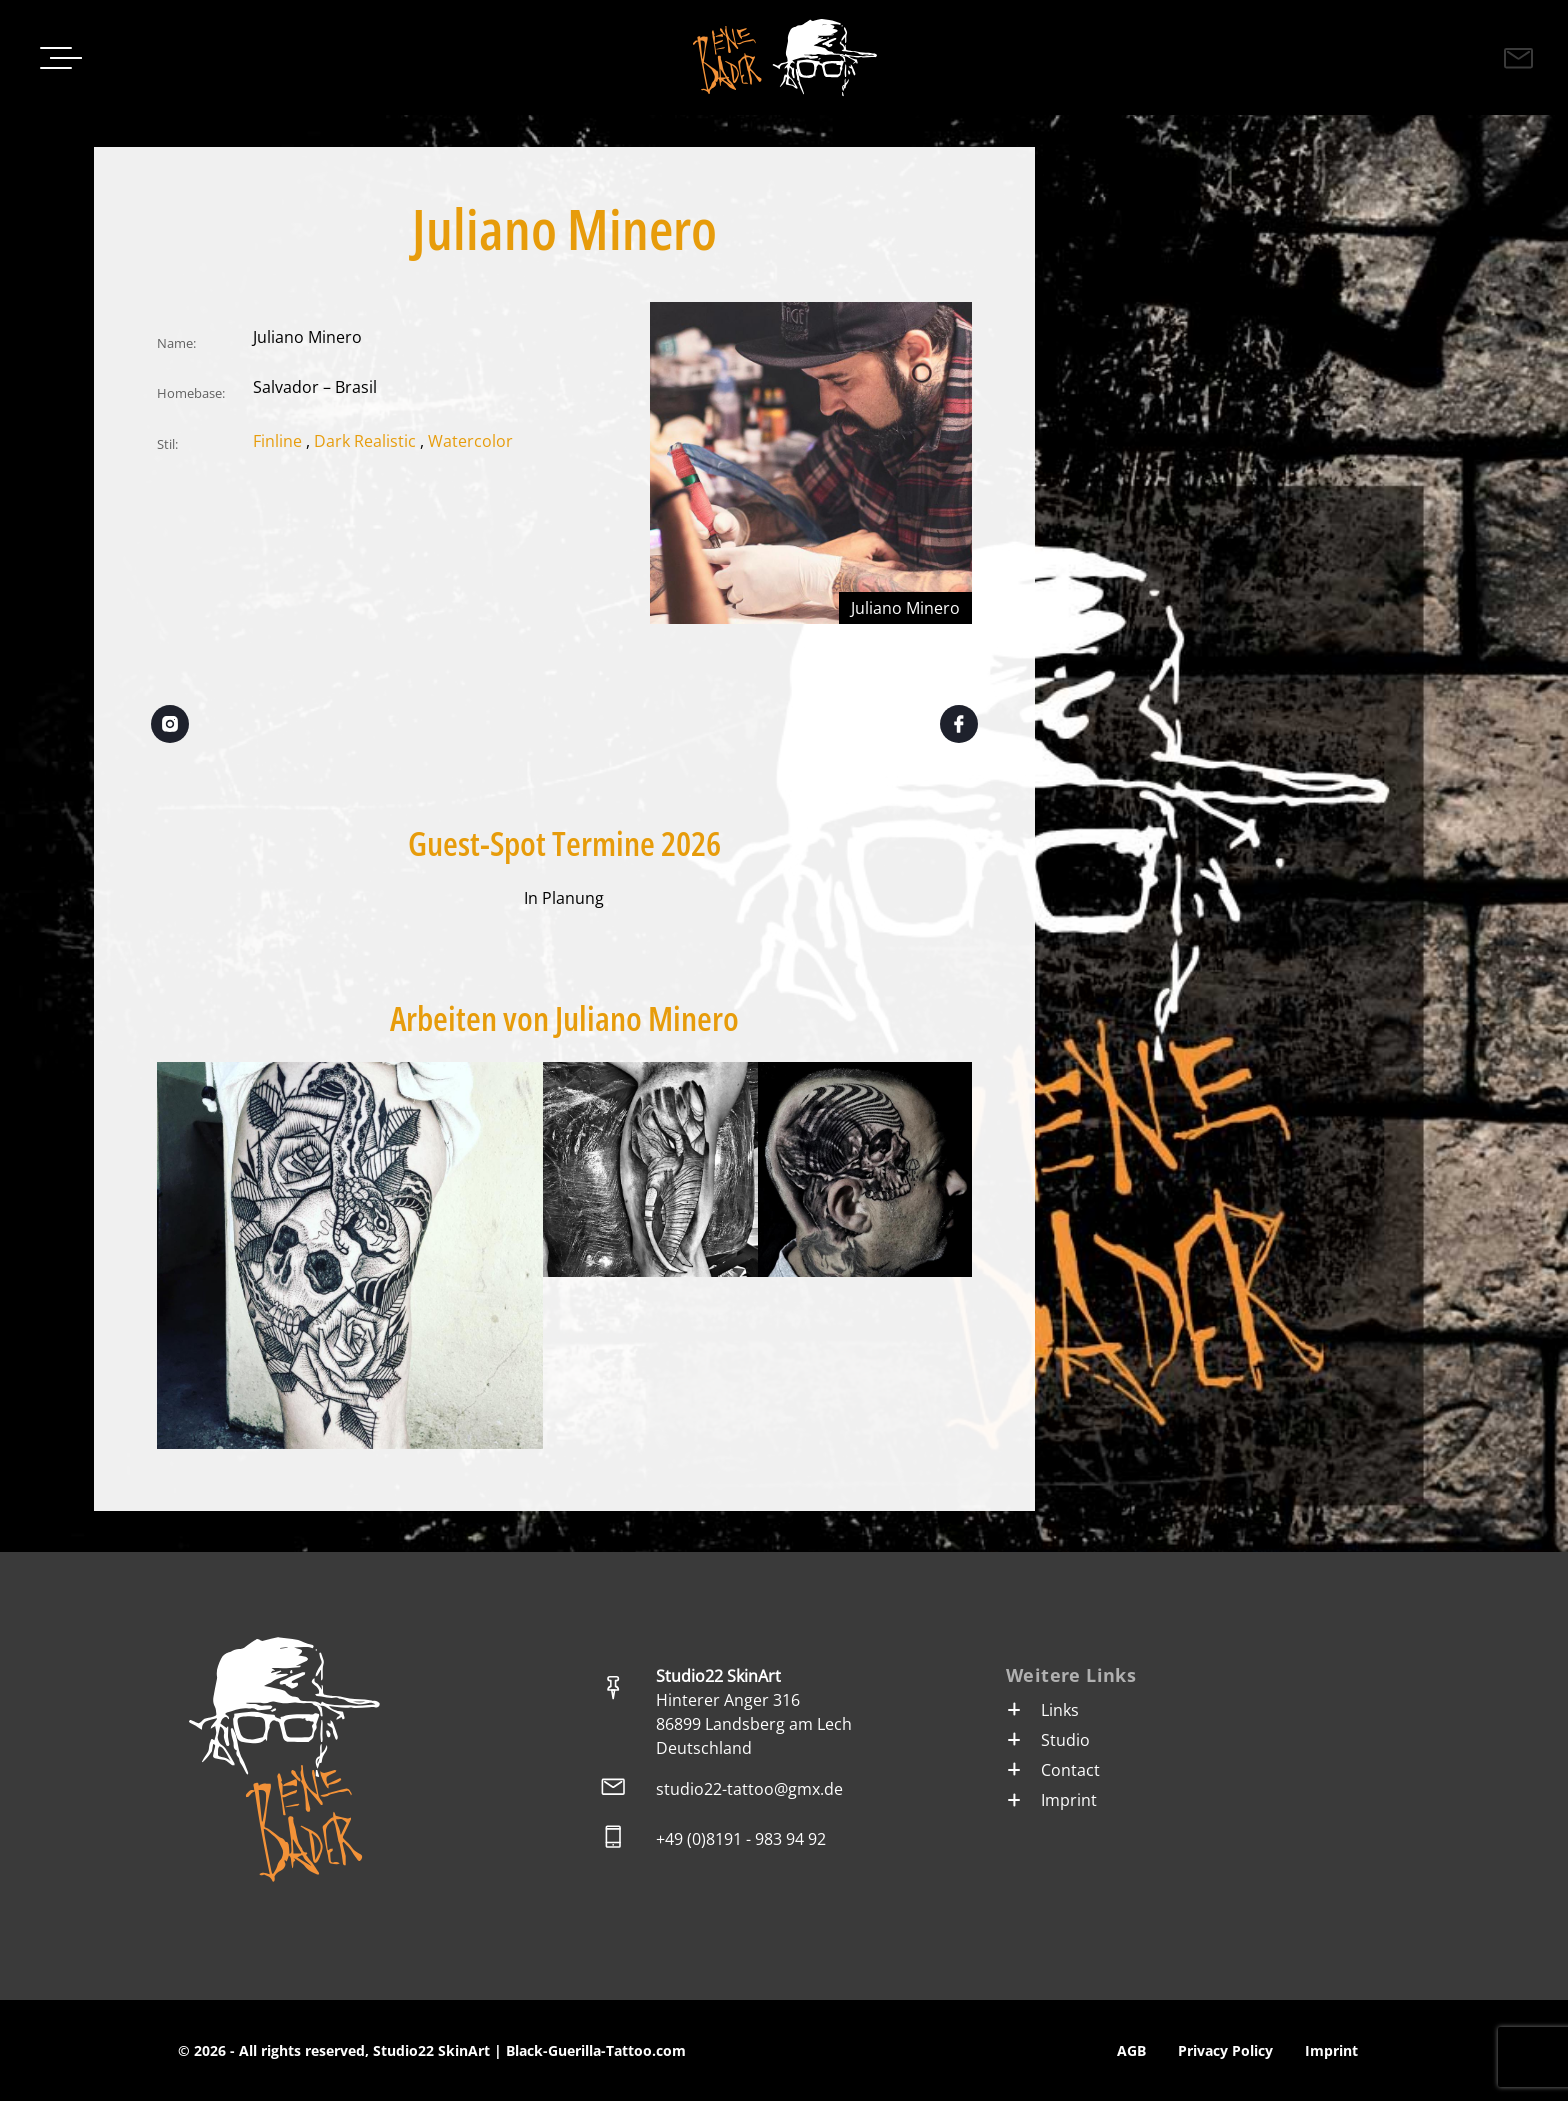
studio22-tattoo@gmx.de (749, 1789)
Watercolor (470, 441)
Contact (1053, 1770)
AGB (1131, 2050)
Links (1042, 1710)
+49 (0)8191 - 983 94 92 (741, 1839)
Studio (1048, 1740)
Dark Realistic (365, 441)
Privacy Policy (1225, 2050)
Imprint (1051, 1800)
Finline (277, 441)
